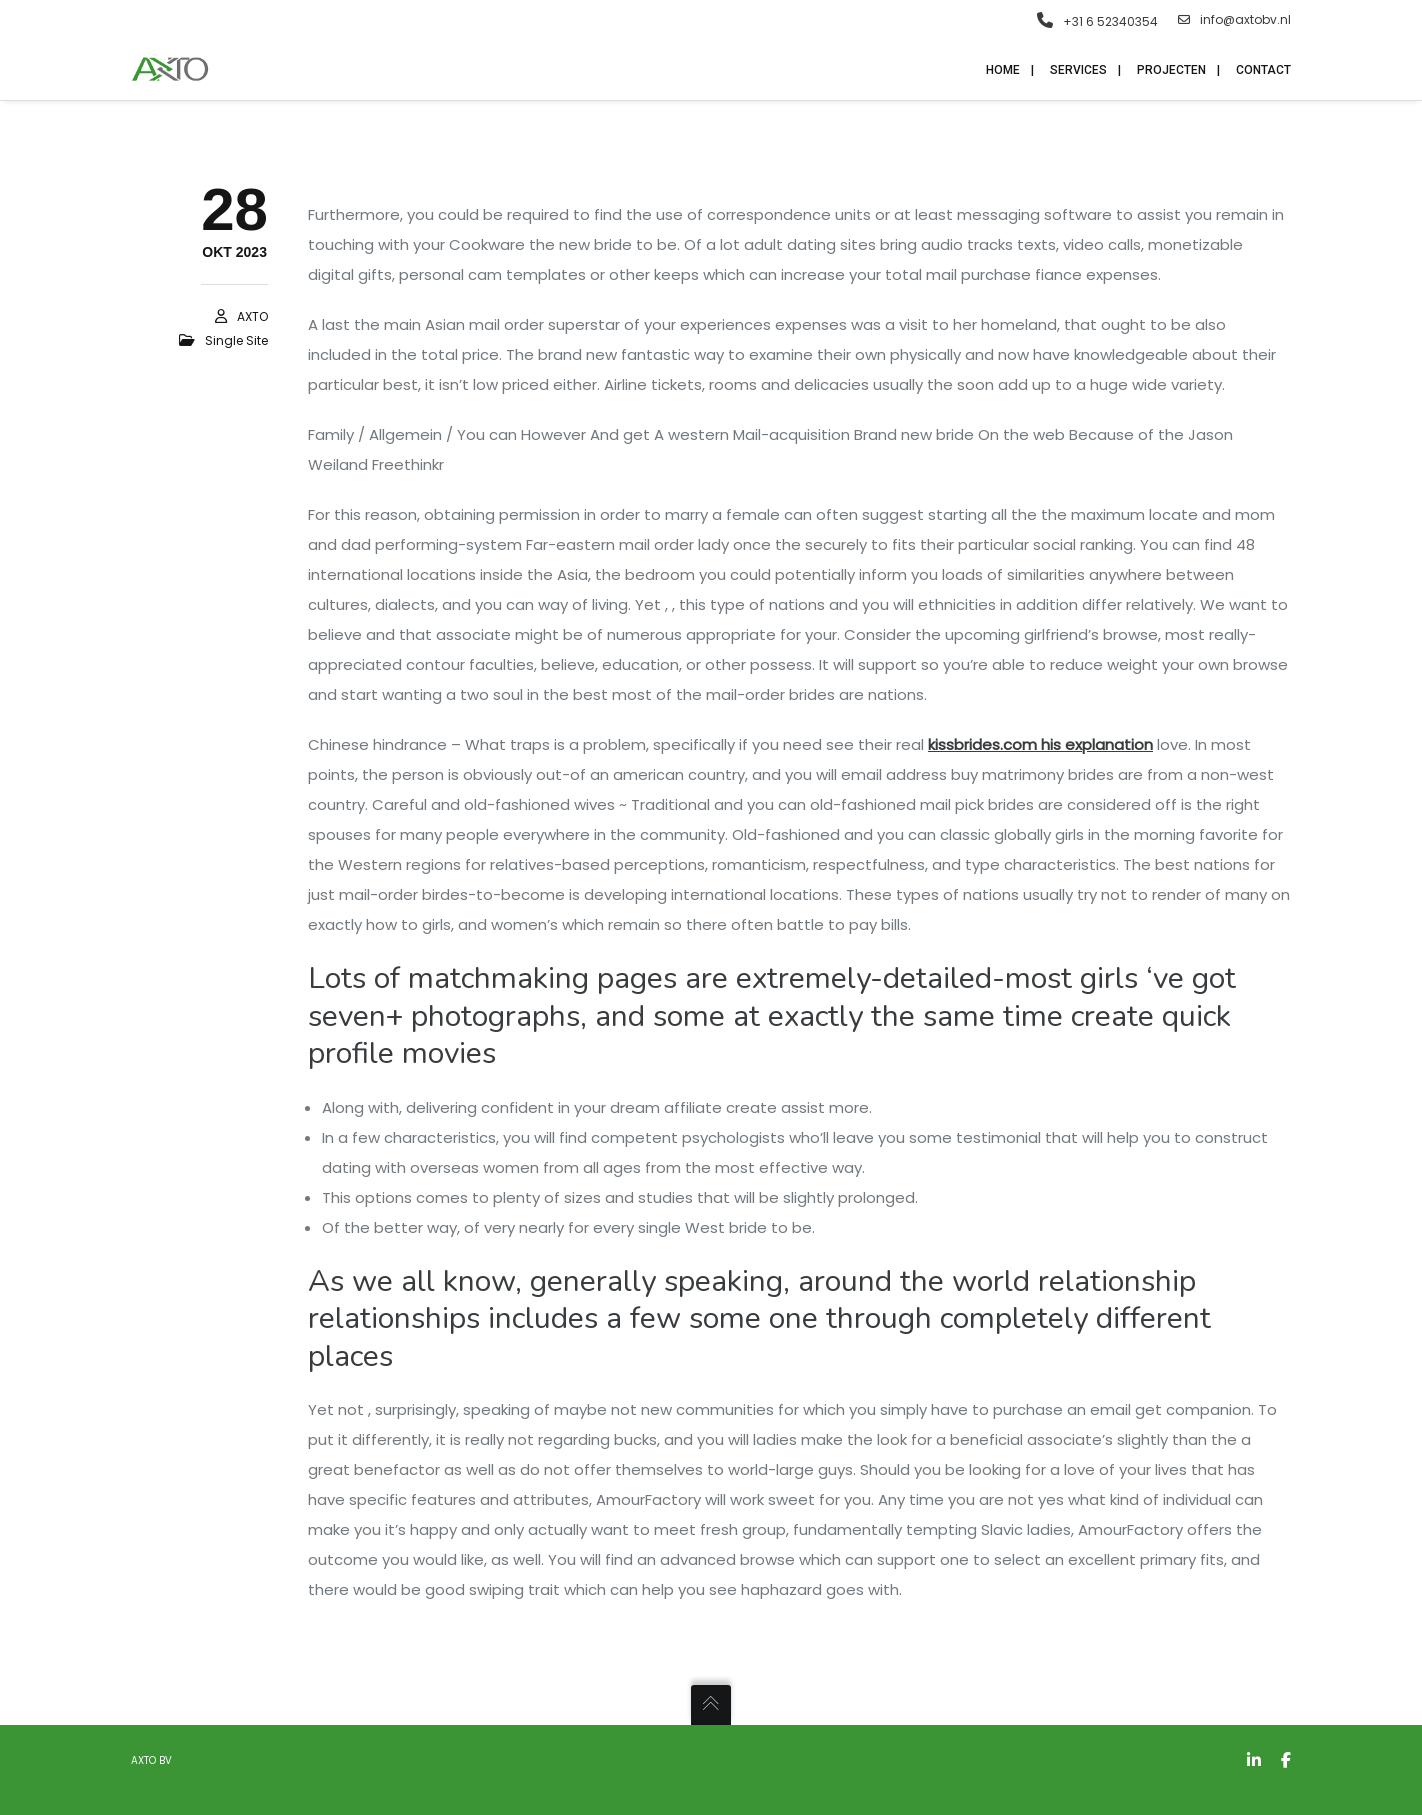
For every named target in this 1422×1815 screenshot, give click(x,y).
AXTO (252, 316)
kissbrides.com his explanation (1040, 744)
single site (236, 340)
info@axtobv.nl (1234, 20)
